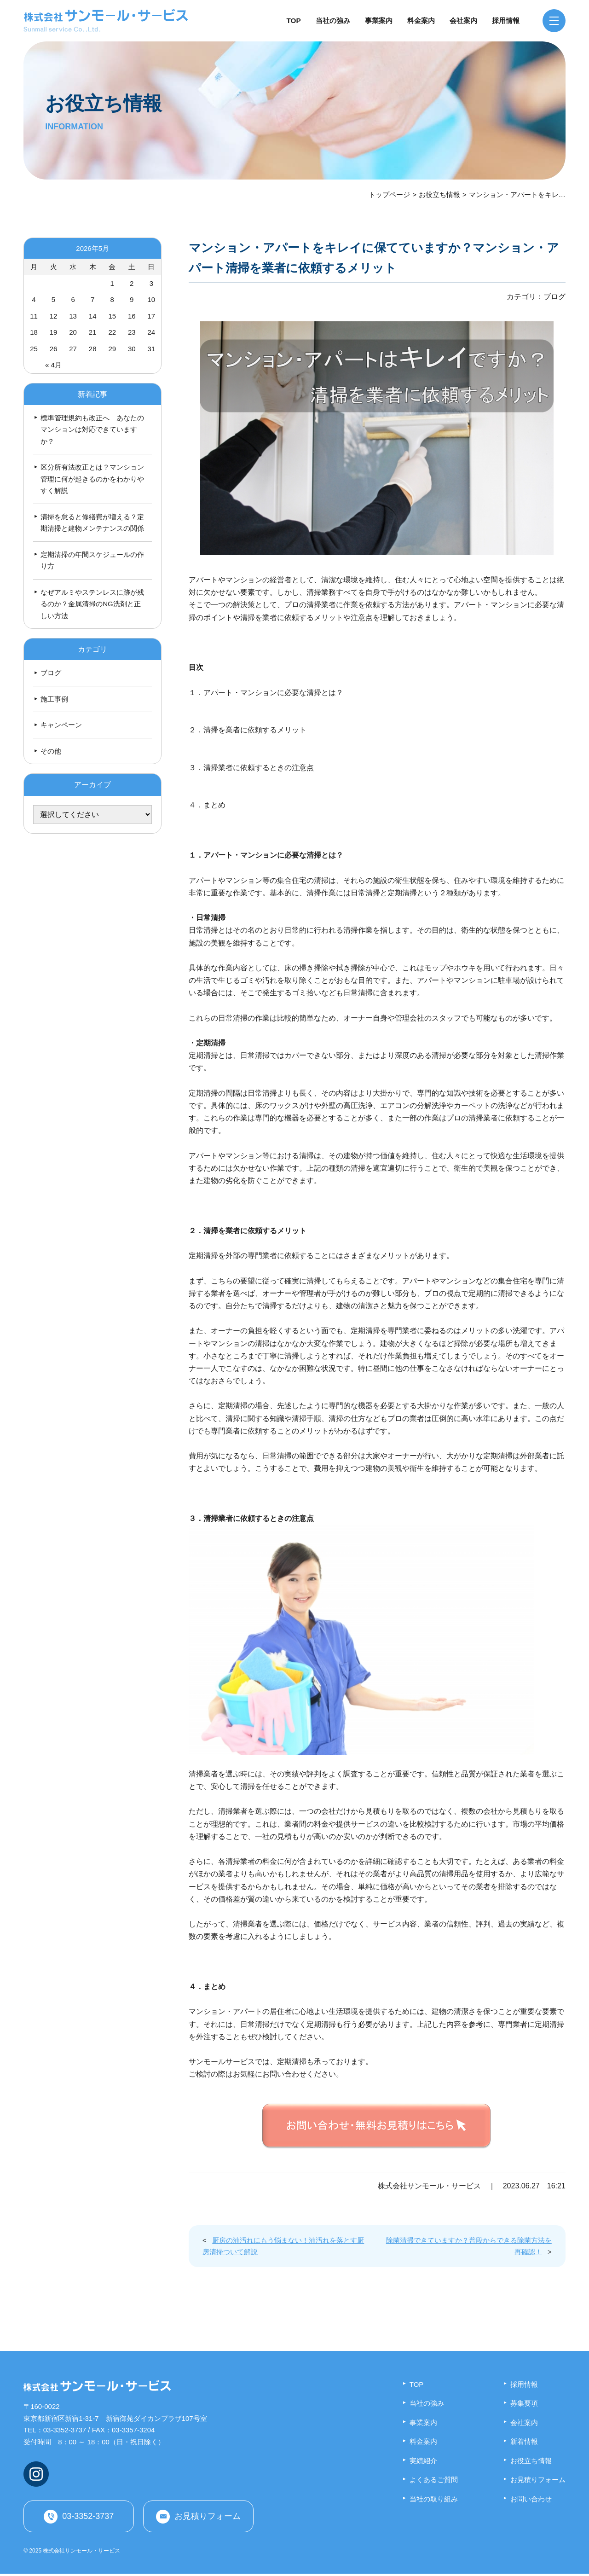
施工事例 (54, 699)
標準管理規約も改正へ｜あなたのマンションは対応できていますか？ (92, 429)
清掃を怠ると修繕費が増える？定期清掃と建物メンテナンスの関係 (92, 523)
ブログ (50, 673)
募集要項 (524, 2403)
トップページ (389, 194)
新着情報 (524, 2441)
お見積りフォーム (207, 2517)
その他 (50, 751)
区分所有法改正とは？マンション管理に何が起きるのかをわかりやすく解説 (92, 478)
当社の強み (333, 20)
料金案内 (421, 20)
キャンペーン (61, 725)
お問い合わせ (531, 2499)
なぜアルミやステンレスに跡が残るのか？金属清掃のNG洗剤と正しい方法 (92, 604)
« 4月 (53, 365)
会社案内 (463, 20)
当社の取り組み (434, 2499)
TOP (294, 20)
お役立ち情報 (439, 194)
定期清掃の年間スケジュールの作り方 (92, 560)
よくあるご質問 (434, 2479)
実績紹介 (423, 2461)
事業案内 (379, 20)
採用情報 (506, 20)
